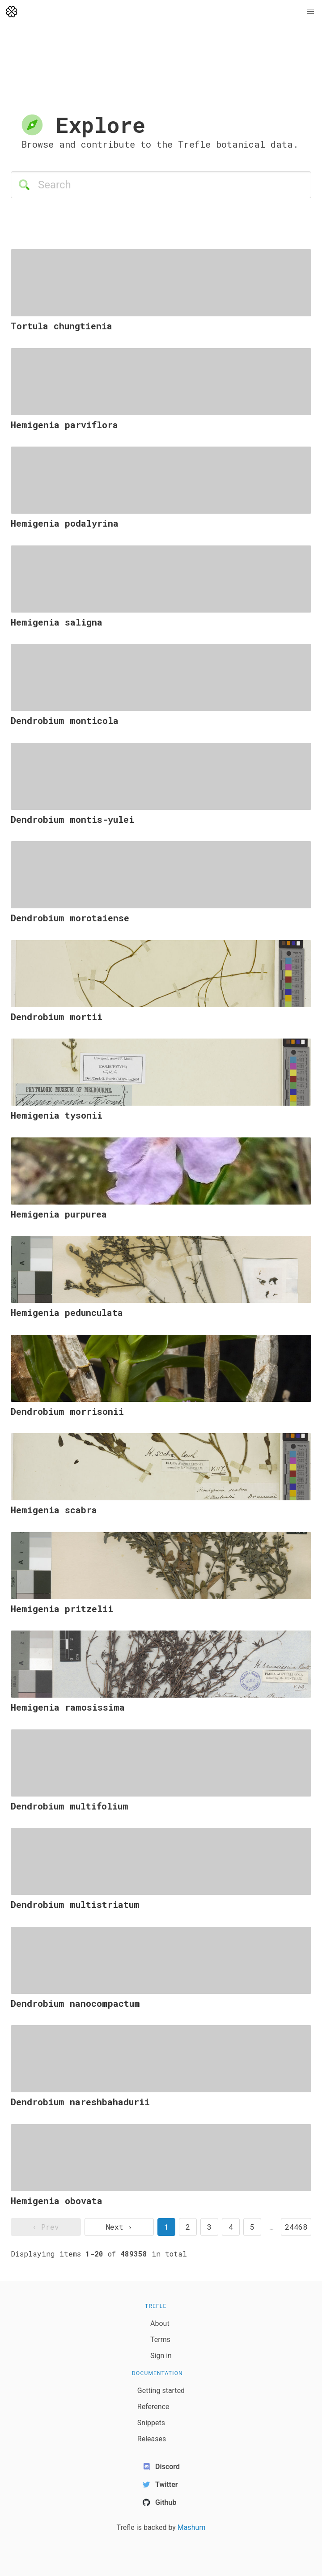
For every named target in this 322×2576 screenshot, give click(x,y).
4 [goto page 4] (231, 2226)
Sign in (161, 2355)
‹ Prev (45, 2226)
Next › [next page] (119, 2226)
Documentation (157, 2373)
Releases (151, 2439)
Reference (153, 2406)
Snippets (151, 2422)
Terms (160, 2339)
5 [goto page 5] (252, 2226)
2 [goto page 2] (188, 2226)
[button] (310, 11)
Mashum (192, 2527)
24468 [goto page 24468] (296, 2226)
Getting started (161, 2390)
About (159, 2323)
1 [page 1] (166, 2226)
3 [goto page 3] (209, 2226)
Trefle (156, 2306)
